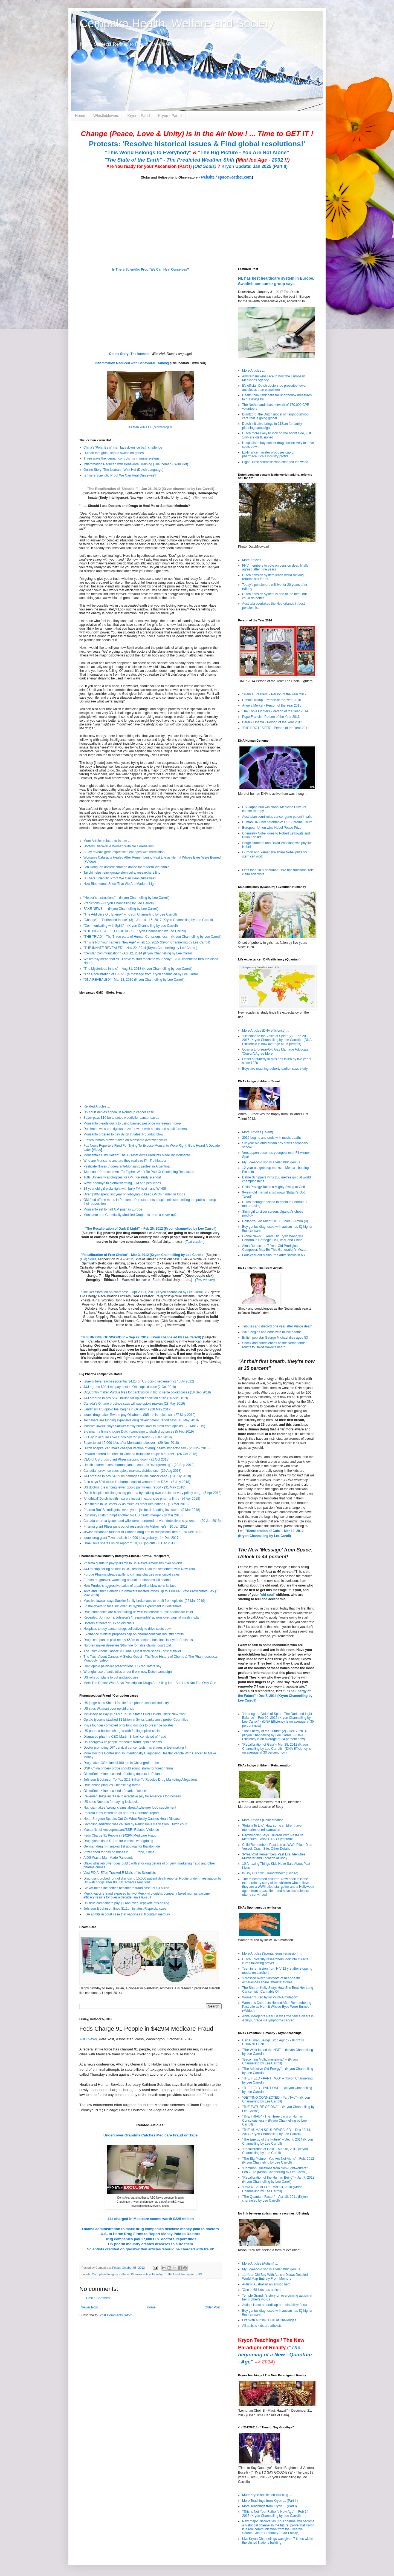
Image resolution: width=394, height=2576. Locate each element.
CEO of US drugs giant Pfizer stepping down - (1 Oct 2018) (126, 1459)
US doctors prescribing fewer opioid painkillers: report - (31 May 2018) (134, 1487)
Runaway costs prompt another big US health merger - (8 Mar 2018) (132, 1515)
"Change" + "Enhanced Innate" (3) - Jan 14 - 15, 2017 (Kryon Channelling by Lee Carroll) (148, 920)
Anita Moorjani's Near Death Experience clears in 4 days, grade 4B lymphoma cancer (278, 2018)
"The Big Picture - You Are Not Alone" (243, 152)
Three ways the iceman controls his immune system (121, 458)
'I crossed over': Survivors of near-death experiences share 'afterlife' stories (271, 1980)
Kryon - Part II (170, 115)
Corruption (99, 2274)
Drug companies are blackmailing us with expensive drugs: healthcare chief (138, 1612)
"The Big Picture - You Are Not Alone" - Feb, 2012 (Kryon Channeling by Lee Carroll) (278, 2160)
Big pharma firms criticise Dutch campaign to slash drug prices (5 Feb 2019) (138, 1431)
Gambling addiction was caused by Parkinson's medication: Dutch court (135, 1824)
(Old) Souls (88, 1259)
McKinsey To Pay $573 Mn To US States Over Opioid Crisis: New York (134, 1714)
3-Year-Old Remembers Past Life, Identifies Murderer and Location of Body (273, 1856)
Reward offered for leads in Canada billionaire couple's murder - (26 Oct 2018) (140, 1454)
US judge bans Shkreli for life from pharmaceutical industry (126, 1703)
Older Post (212, 2307)
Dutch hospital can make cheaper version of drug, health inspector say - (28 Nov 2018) (146, 1448)
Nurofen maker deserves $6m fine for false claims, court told (127, 1645)
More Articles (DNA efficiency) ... (265, 1030)
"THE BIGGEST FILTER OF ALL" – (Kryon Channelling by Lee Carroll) (134, 931)
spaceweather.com (235, 177)
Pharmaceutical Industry (147, 2274)
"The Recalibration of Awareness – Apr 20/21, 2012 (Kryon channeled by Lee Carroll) (142, 1292)
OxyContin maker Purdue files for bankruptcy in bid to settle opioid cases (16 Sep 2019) (147, 1392)
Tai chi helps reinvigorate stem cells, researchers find (121, 872)
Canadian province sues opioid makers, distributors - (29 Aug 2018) (132, 1471)
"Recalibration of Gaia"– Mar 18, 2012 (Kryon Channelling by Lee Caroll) (275, 2151)
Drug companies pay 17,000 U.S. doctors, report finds (150, 2239)
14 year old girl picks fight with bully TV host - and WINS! (124, 1189)
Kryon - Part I (139, 115)
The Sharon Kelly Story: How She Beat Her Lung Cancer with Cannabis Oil (277, 1989)
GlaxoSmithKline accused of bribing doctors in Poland (122, 1774)
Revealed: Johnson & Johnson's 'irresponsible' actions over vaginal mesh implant (142, 1617)
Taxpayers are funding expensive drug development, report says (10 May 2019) (141, 1420)
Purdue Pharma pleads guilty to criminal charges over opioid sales (131, 1574)
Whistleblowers (106, 115)
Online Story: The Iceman (129, 354)
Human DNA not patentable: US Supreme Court (277, 822)
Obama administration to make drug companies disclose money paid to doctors (150, 2229)
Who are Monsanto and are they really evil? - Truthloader (124, 1161)
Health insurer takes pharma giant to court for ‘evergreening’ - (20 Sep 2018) (139, 1465)
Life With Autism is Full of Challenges (269, 2320)
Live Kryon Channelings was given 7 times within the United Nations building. (277, 2541)
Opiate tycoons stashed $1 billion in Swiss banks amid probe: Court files (135, 1720)
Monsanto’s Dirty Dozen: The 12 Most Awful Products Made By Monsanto (136, 1155)
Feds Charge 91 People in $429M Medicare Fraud (120, 1835)
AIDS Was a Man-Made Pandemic (108, 1858)
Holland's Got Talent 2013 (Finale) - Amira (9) (275, 1221)
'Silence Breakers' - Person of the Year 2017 (274, 694)
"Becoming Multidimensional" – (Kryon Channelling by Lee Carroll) (270, 2061)
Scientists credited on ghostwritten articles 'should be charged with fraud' (150, 2249)
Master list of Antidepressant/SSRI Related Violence (121, 1830)
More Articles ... (253, 370)
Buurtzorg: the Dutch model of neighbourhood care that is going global (275, 416)
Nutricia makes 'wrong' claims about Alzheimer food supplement (129, 1807)
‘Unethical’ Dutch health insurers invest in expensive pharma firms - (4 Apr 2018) (141, 1499)
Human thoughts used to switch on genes (113, 453)
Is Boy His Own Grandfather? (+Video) (270, 1873)
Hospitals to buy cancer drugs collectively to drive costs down (127, 1629)
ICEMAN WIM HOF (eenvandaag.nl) (150, 427)
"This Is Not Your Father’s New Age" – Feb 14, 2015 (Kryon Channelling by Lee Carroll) (275, 2513)
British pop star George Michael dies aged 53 (275, 1337)
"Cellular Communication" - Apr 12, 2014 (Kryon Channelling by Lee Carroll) (138, 953)
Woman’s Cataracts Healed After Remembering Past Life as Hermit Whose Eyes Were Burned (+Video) (276, 2007)
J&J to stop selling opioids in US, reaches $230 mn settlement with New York (139, 1569)
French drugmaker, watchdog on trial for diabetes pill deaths (126, 1580)
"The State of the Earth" (133, 160)
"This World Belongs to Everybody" (148, 152)
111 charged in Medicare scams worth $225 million (150, 2219)
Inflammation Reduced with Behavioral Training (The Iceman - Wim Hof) (135, 464)
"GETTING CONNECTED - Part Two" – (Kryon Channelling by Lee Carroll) (276, 2099)
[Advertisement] (113, 2360)
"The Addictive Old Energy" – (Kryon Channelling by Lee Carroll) (130, 914)
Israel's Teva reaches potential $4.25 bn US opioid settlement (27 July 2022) (138, 1381)
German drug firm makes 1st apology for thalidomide (121, 1846)
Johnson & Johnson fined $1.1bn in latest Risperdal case (124, 1909)
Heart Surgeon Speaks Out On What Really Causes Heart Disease (132, 1819)
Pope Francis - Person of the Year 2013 (271, 717)
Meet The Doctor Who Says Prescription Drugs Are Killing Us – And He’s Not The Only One (149, 1683)
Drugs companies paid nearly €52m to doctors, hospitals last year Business (138, 1640)
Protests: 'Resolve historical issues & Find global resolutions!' (197, 144)
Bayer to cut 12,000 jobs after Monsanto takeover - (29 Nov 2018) (131, 1443)
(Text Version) (211, 1362)
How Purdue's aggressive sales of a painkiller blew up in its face (129, 1586)
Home (80, 115)
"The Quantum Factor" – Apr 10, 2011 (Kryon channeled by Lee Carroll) (275, 2198)
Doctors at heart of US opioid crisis (108, 1623)
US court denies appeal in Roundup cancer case (118, 1112)
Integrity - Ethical (118, 2274)
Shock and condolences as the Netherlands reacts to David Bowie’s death (274, 1345)
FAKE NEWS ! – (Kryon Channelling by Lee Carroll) (120, 909)
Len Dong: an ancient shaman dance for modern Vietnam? (126, 867)
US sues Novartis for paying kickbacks (111, 1802)
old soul (267, 1595)
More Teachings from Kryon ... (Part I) (269, 2506)
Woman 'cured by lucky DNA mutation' (270, 1997)
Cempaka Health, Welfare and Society (176, 23)
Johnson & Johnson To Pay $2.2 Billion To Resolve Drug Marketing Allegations (140, 1780)
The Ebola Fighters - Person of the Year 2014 (275, 711)
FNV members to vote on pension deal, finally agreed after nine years (275, 567)
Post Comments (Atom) (116, 2315)
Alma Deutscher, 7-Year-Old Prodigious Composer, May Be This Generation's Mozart (275, 1248)
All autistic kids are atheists (262, 2326)
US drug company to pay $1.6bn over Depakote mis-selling (126, 1903)
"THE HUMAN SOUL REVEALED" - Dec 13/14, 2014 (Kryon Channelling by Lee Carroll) (276, 2132)
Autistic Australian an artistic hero (266, 2284)
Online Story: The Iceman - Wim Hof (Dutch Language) (123, 470)
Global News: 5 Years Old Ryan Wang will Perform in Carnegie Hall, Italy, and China (272, 1238)
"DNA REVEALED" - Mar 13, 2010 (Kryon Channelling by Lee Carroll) (133, 980)
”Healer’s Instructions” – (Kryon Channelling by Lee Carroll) (126, 898)
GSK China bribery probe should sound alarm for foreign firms (128, 1768)
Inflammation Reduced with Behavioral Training (132, 363)
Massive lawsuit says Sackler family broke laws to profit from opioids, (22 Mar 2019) (144, 1426)
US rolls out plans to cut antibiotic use (110, 1677)
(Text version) (203, 498)
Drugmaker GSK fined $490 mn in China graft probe (121, 1763)
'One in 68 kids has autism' (261, 2290)
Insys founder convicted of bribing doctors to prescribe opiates (128, 1725)
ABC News (88, 2039)
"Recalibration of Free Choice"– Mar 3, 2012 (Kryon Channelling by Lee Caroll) (142, 1255)
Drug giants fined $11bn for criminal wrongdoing (118, 1841)
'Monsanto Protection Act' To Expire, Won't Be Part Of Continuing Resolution (138, 1172)
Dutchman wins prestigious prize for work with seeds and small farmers (135, 1129)
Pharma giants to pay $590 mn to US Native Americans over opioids (132, 1563)
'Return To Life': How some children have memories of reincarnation (272, 1827)
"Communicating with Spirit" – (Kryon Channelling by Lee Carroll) (130, 926)
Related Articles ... (96, 1106)
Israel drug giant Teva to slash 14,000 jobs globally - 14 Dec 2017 (130, 1538)
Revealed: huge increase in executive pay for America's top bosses (132, 1796)
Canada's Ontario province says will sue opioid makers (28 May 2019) (134, 1403)
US (200, 2274)
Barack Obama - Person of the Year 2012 (272, 722)
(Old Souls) (204, 166)
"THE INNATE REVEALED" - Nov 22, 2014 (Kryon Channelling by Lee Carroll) (140, 948)
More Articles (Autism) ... (260, 2263)
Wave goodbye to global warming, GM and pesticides (122, 1183)
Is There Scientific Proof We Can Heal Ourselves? (150, 269)
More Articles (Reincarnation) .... (265, 1820)
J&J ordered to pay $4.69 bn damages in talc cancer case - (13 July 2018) (137, 1476)
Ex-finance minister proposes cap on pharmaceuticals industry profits (133, 1634)
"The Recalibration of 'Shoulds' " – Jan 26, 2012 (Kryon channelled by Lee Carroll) (150, 489)
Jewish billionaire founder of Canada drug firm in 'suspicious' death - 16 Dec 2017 (142, 1532)
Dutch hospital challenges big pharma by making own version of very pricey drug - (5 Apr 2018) (152, 1493)
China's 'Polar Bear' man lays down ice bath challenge (122, 447)
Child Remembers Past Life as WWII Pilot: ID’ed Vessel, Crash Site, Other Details (277, 1847)
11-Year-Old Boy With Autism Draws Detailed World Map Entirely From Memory (275, 2276)
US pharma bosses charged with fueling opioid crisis (121, 1731)
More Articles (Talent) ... (259, 1132)
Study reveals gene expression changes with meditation (123, 852)
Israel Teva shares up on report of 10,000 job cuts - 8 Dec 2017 (129, 1543)
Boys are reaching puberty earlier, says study (275, 1069)
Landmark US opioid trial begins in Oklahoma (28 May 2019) (127, 1409)
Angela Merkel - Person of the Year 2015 (271, 705)
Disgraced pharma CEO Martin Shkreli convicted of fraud (124, 1737)
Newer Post (89, 2307)
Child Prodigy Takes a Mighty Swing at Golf (273, 1187)
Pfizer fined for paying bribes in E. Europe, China (118, 1852)
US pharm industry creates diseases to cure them (150, 2244)
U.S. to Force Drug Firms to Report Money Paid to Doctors (150, 2234)
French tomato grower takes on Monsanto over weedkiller (125, 1140)
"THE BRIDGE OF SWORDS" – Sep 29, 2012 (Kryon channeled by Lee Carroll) (141, 1337)
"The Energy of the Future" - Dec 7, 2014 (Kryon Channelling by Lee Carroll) (275, 1695)
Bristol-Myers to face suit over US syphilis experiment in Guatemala (132, 1606)
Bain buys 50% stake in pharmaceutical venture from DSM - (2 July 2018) (136, 1482)
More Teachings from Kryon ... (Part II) (270, 2501)
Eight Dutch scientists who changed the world (275, 462)
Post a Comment (98, 2298)
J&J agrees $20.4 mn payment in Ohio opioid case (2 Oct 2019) (129, 1387)
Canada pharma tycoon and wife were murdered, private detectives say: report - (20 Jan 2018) (152, 1521)
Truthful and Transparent (180, 2274)
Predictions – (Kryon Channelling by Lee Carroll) (118, 903)
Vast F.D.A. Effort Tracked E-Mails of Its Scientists (119, 1873)
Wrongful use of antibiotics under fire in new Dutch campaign (127, 1672)
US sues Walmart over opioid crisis (108, 1709)
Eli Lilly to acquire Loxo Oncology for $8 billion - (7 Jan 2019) (127, 1437)
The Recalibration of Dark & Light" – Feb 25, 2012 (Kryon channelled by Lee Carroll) (151, 1228)
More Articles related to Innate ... (107, 841)
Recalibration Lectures (114, 1296)
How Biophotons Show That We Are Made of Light (119, 884)
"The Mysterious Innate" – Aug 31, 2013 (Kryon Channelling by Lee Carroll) (138, 969)
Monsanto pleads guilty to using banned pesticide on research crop (132, 1123)
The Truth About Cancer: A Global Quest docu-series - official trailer (132, 1651)
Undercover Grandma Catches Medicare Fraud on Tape (150, 2135)
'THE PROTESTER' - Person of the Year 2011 (275, 728)
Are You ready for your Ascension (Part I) (149, 166)
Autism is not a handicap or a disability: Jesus (275, 2305)
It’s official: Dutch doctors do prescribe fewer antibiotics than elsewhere (274, 387)
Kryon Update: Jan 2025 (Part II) (254, 166)
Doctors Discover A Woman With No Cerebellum (118, 846)
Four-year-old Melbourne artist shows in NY (273, 1255)
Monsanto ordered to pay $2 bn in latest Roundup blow (123, 1134)
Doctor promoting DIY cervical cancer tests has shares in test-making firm (136, 1747)
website (208, 177)
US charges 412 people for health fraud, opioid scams (122, 1742)
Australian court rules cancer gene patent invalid (277, 817)
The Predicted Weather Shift (200, 160)
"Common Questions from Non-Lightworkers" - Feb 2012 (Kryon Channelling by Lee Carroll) (276, 2170)
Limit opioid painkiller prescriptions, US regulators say (122, 1666)
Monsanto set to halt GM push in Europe (112, 1209)
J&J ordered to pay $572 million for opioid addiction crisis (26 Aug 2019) (135, 1398)
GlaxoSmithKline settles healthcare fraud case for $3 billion (126, 1888)
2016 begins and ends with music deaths (272, 1138)
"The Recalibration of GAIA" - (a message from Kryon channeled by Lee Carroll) (141, 974)
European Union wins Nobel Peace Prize (272, 828)
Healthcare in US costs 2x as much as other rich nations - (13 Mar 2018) (136, 1504)
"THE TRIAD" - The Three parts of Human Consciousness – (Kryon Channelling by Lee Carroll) (152, 937)
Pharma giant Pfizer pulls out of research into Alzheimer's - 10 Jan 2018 (135, 1526)
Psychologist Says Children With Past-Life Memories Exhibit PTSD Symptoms (272, 1837)
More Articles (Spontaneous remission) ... (272, 1953)
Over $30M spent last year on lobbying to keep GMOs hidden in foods (134, 1194)
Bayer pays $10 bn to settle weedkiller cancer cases (121, 1118)
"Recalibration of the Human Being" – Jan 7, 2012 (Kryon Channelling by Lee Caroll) (278, 2179)
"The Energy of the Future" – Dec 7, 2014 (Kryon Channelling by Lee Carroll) (277, 2141)
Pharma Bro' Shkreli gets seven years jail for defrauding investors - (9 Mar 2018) (141, 1510)
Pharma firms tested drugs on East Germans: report (121, 1813)
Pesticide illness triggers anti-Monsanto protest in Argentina (126, 1166)
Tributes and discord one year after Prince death (277, 1326)
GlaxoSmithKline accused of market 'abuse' (115, 1791)
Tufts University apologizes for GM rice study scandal (122, 1177)
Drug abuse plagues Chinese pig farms (111, 1785)
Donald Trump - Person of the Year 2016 (271, 700)
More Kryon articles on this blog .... (267, 2495)
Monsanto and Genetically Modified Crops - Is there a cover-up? (129, 1215)
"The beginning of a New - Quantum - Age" (275, 2355)
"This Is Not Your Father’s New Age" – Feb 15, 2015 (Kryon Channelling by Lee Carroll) (146, 942)
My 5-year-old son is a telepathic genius (271, 1162)
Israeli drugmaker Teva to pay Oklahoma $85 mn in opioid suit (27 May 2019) (139, 1415)
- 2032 (262, 160)
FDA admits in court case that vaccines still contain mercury (126, 1914)
